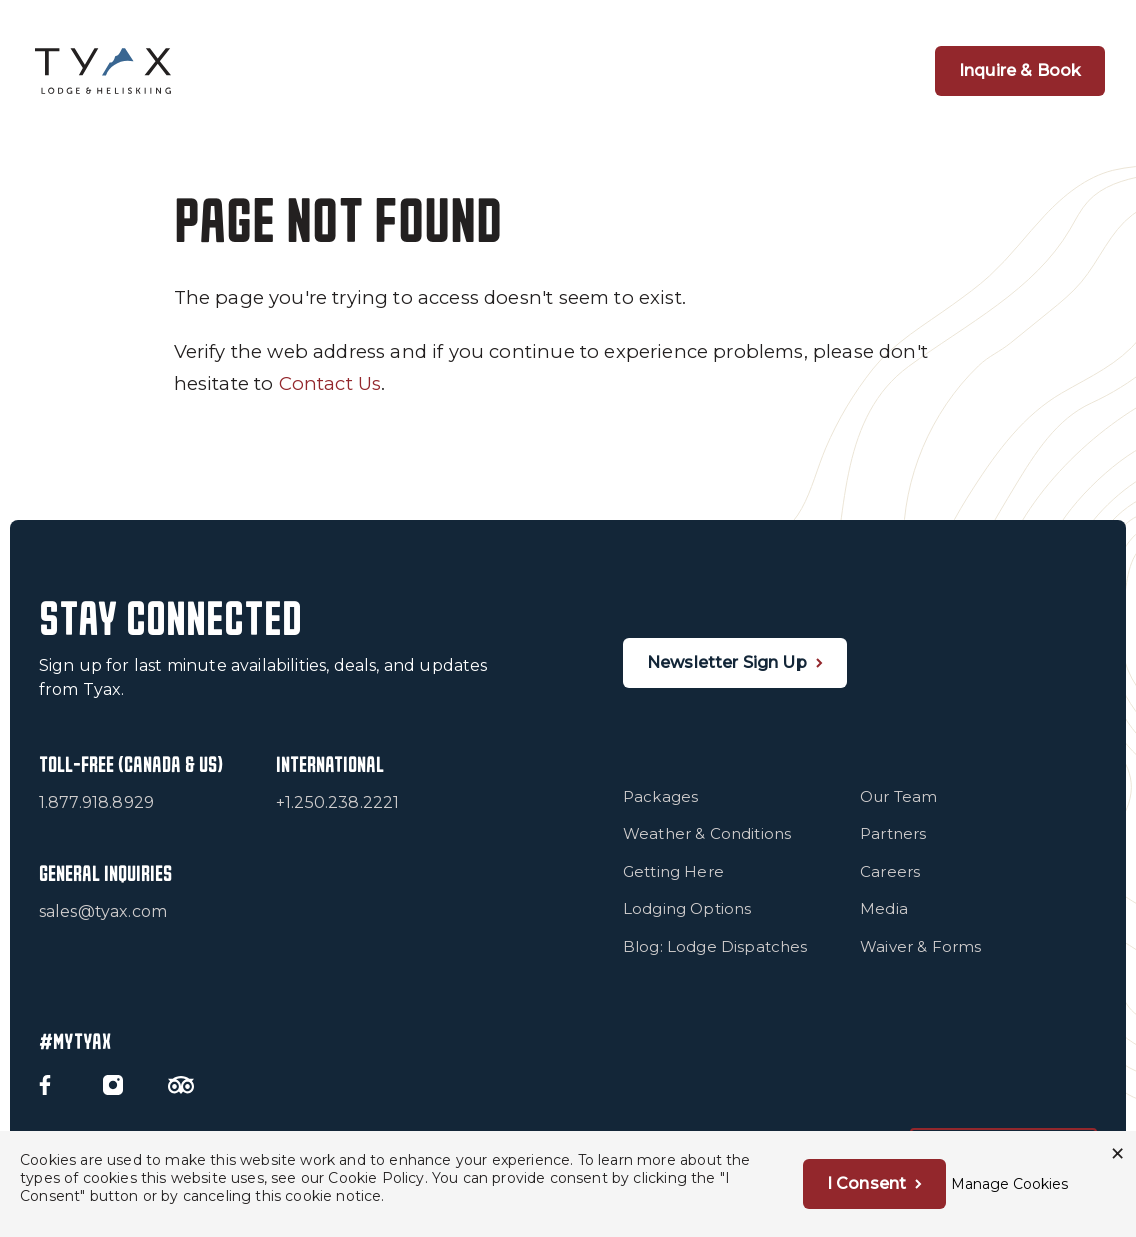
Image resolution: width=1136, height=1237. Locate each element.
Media (884, 908)
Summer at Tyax (758, 70)
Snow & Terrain (597, 70)
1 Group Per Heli (438, 70)
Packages (660, 796)
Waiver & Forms (920, 946)
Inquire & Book (1020, 70)
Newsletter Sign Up (727, 662)
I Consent (866, 1183)
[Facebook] (45, 1085)
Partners (893, 833)
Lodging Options (687, 908)
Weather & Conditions (707, 833)
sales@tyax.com (103, 911)
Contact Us (330, 383)
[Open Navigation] (863, 71)
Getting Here (673, 871)
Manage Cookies (1009, 1184)
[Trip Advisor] (181, 1085)
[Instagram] (113, 1085)
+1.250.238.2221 (338, 802)
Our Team (898, 796)
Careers (890, 871)
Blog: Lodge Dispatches (715, 946)
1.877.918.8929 (96, 802)
